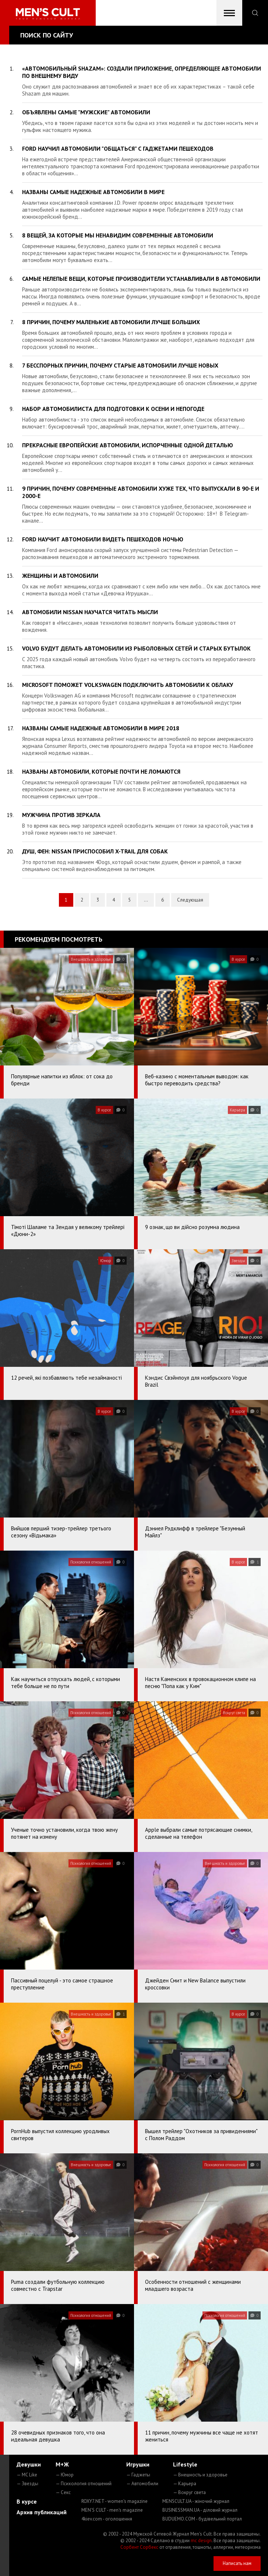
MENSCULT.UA (195, 2501)
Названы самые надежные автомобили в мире (93, 192)
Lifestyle (185, 2464)
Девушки (29, 2464)
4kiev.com (106, 2519)
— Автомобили (142, 2483)
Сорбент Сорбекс (139, 2547)
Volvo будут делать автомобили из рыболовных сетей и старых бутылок (136, 648)
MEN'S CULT (112, 2510)
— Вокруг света (189, 2492)
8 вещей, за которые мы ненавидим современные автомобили (117, 235)
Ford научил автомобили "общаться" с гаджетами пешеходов (118, 148)
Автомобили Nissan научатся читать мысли (90, 612)
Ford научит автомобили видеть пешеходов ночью (102, 539)
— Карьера (184, 2483)
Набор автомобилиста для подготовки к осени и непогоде (113, 408)
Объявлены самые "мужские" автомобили (86, 112)
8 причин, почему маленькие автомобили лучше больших (111, 322)
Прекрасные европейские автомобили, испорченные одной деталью (127, 445)
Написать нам (237, 2563)
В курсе (27, 2501)
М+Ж (62, 2464)
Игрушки (137, 2464)
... (146, 900)
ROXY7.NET (114, 2501)
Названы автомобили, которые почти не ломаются (101, 771)
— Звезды (27, 2483)
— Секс (63, 2492)
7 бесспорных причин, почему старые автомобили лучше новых (120, 365)
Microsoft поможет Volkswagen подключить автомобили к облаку (127, 684)
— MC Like (27, 2475)
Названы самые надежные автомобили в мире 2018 (100, 728)
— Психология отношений (84, 2483)
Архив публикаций (42, 2512)
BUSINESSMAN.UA (199, 2510)
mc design (201, 2540)
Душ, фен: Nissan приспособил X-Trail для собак (95, 851)
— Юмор (65, 2475)
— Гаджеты (138, 2475)
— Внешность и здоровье (200, 2475)
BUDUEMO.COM (202, 2519)
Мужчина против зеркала (61, 814)
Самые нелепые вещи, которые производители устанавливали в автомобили (141, 278)
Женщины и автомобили (60, 575)
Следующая (190, 900)
